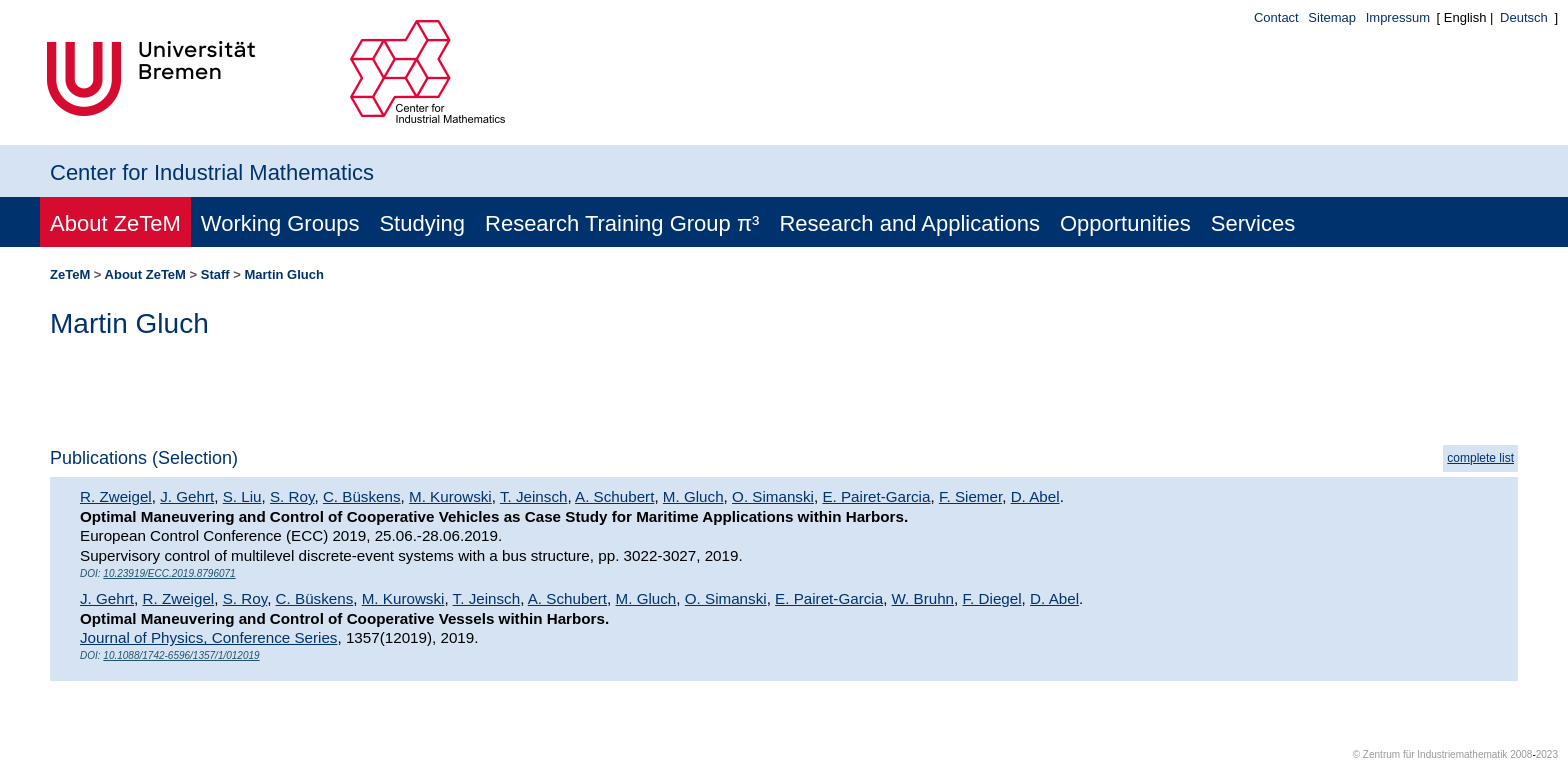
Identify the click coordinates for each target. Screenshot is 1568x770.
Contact (1276, 17)
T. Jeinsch (534, 496)
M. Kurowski (450, 496)
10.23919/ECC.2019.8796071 (169, 573)
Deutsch (1524, 17)
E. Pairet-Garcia (876, 496)
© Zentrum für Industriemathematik (1430, 754)
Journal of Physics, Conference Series (208, 637)
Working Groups (280, 223)
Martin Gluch (283, 274)
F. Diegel (992, 598)
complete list (1480, 458)
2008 (1521, 754)
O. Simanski (773, 496)
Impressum (1398, 17)
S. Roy (292, 496)
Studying (422, 223)
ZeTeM (70, 274)
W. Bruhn (923, 598)
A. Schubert (614, 496)
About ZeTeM (115, 223)
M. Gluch (693, 496)
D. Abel (1035, 496)
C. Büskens (362, 496)
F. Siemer (970, 496)
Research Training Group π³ (622, 223)
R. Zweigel (116, 496)
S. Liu (242, 496)
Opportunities (1125, 223)
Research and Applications (909, 223)
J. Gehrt (187, 496)
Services (1253, 223)
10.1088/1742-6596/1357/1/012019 (181, 655)
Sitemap (1332, 17)
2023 (1547, 754)
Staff (215, 274)
